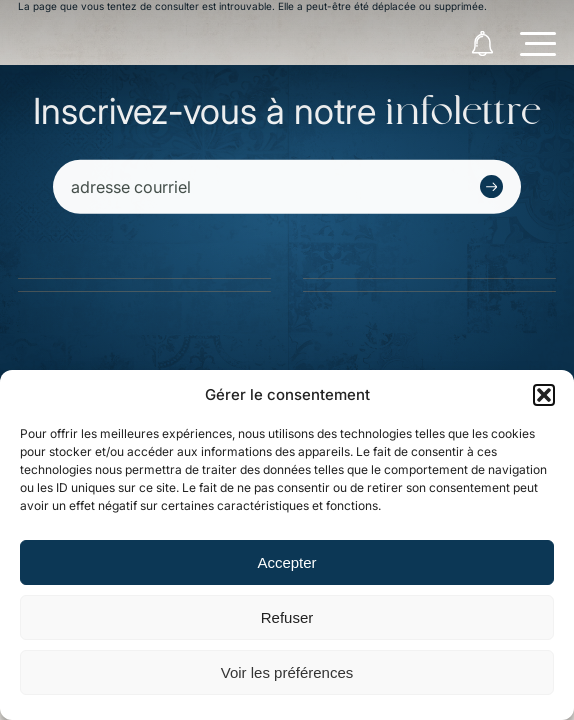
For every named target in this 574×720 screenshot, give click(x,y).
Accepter (286, 562)
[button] (544, 395)
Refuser (287, 617)
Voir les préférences (287, 672)
